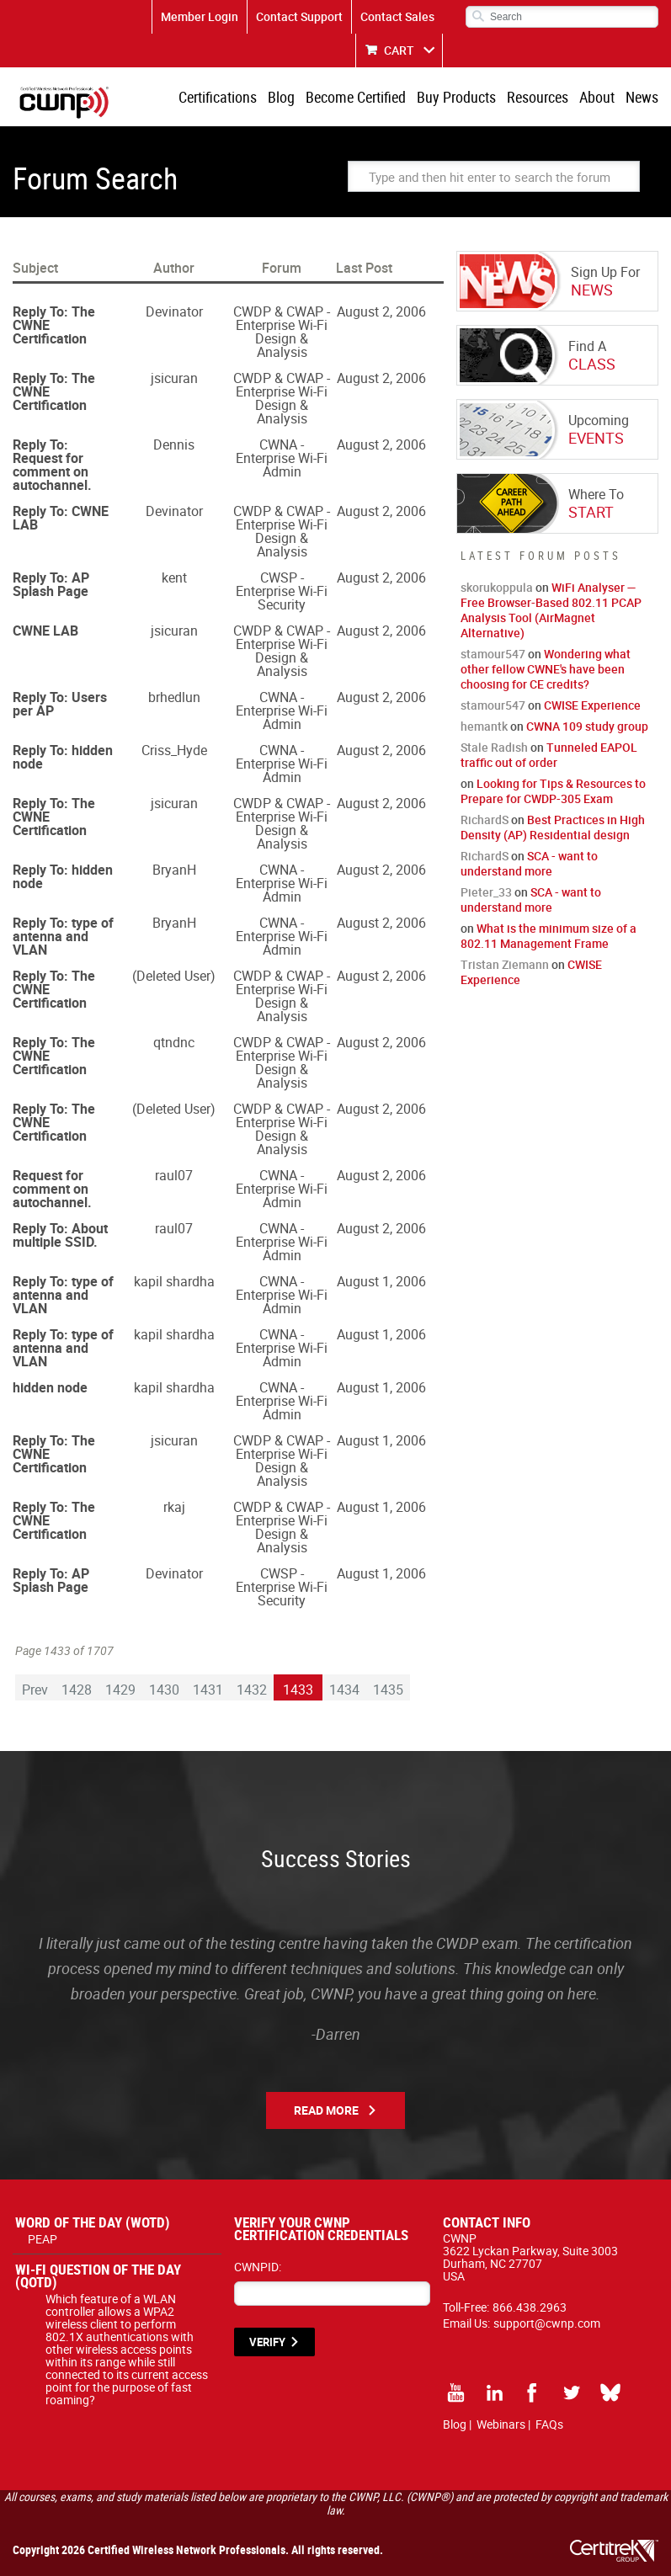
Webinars (501, 2424)
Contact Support (299, 16)
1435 (388, 1689)
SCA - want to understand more (529, 863)
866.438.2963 (530, 2307)
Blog (281, 97)
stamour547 (493, 654)
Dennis (173, 444)
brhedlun (174, 697)
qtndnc (173, 1042)
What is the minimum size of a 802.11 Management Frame (548, 935)
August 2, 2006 (381, 311)
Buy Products (456, 97)
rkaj (174, 1507)
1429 (120, 1689)
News (642, 97)
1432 (252, 1689)
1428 (76, 1689)
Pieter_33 (486, 892)
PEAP (42, 2239)
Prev (35, 1689)
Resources (537, 97)
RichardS (485, 820)
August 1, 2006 (381, 1281)
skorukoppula (497, 587)
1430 (164, 1689)
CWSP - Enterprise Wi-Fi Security (282, 591)
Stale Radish (494, 747)
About (597, 97)
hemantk (484, 726)
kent (174, 577)
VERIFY (267, 2342)
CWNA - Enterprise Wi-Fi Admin (282, 458)
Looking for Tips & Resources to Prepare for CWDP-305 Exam (553, 790)
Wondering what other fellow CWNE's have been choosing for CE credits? (546, 669)
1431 (208, 1689)
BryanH (174, 869)
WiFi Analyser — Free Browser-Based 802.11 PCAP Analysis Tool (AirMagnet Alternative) (551, 610)
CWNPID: (257, 2267)
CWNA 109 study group (587, 726)
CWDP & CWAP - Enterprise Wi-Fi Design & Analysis (281, 331)
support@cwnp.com (546, 2323)
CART (399, 50)
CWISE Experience (592, 705)
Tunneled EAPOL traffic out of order (549, 754)
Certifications (217, 97)
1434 (344, 1689)
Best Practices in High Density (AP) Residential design (553, 827)
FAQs (549, 2424)
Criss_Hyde (174, 750)
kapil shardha (174, 1281)
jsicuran (174, 378)
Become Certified (356, 97)
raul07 (174, 1175)
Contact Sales (397, 16)
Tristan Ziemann (505, 964)
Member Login (199, 16)
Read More (326, 2110)
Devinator (174, 311)
